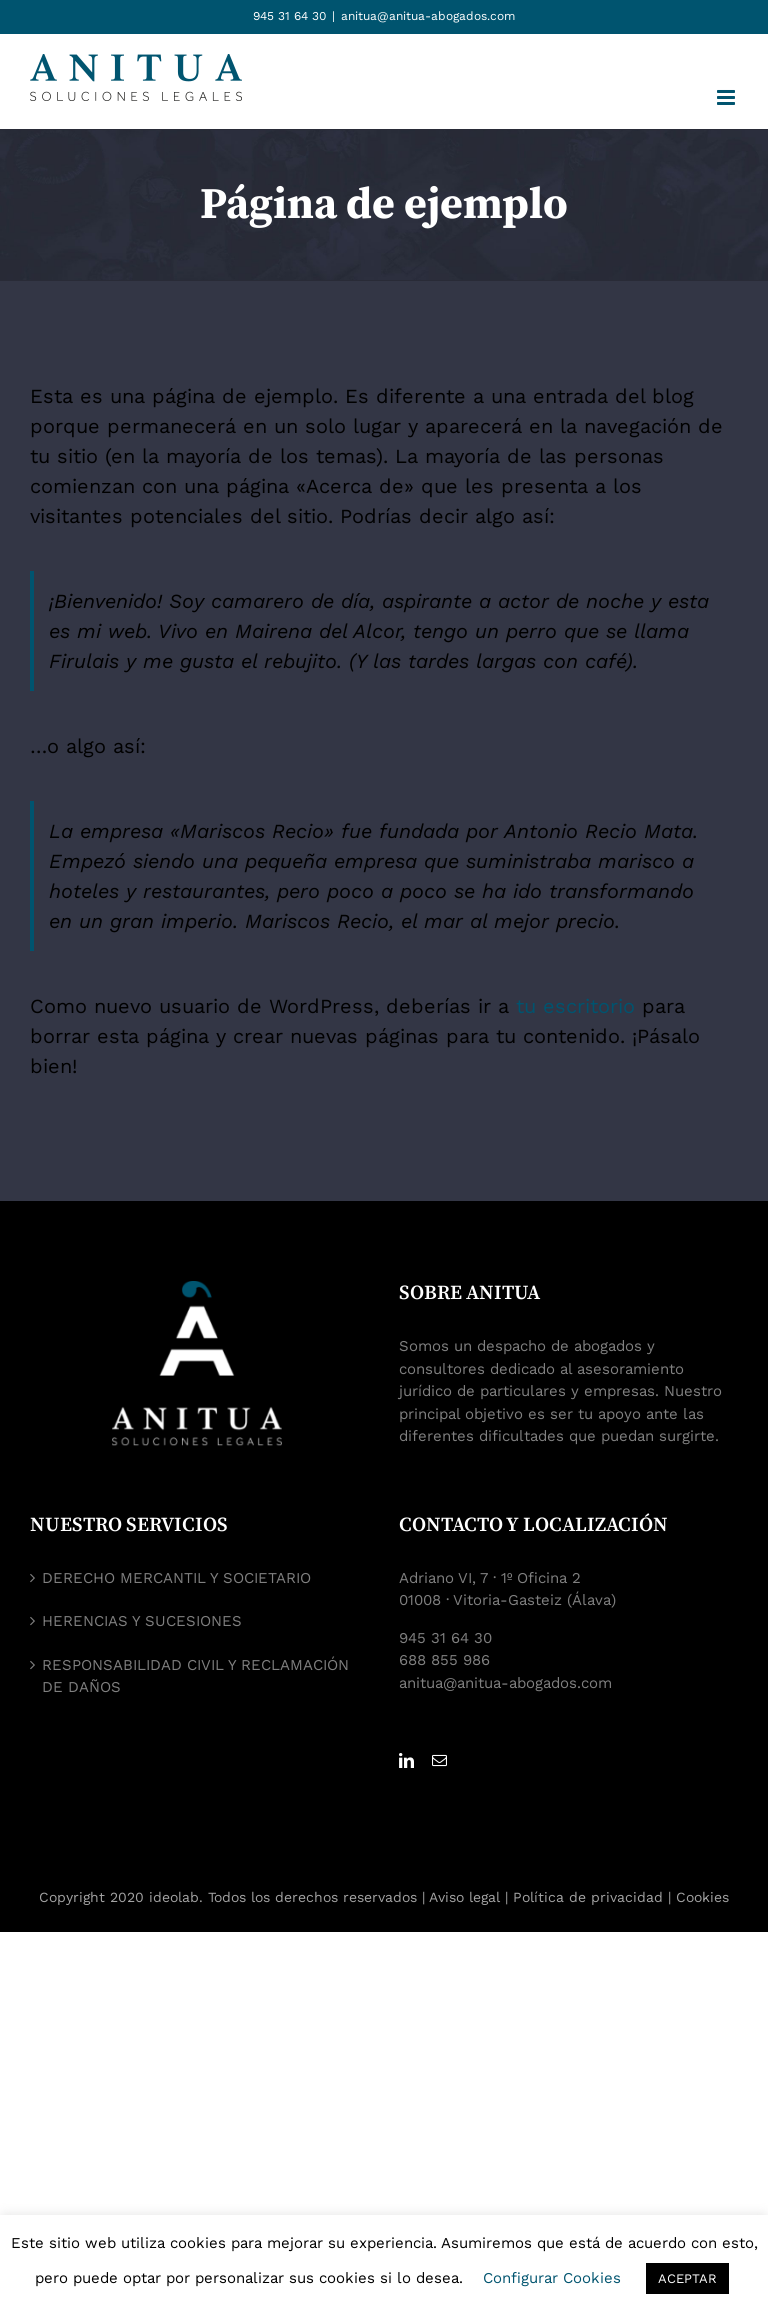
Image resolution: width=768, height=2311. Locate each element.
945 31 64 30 (289, 16)
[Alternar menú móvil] (727, 97)
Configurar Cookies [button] (552, 2278)
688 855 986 (444, 1660)
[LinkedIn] (406, 1760)
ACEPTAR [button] (687, 2278)
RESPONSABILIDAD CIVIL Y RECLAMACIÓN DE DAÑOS (195, 1676)
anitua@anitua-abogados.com (428, 16)
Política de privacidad (588, 1897)
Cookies (702, 1897)
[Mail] (439, 1760)
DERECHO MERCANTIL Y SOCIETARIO (176, 1578)
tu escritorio (575, 1006)
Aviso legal (464, 1897)
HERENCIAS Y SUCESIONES (142, 1621)
